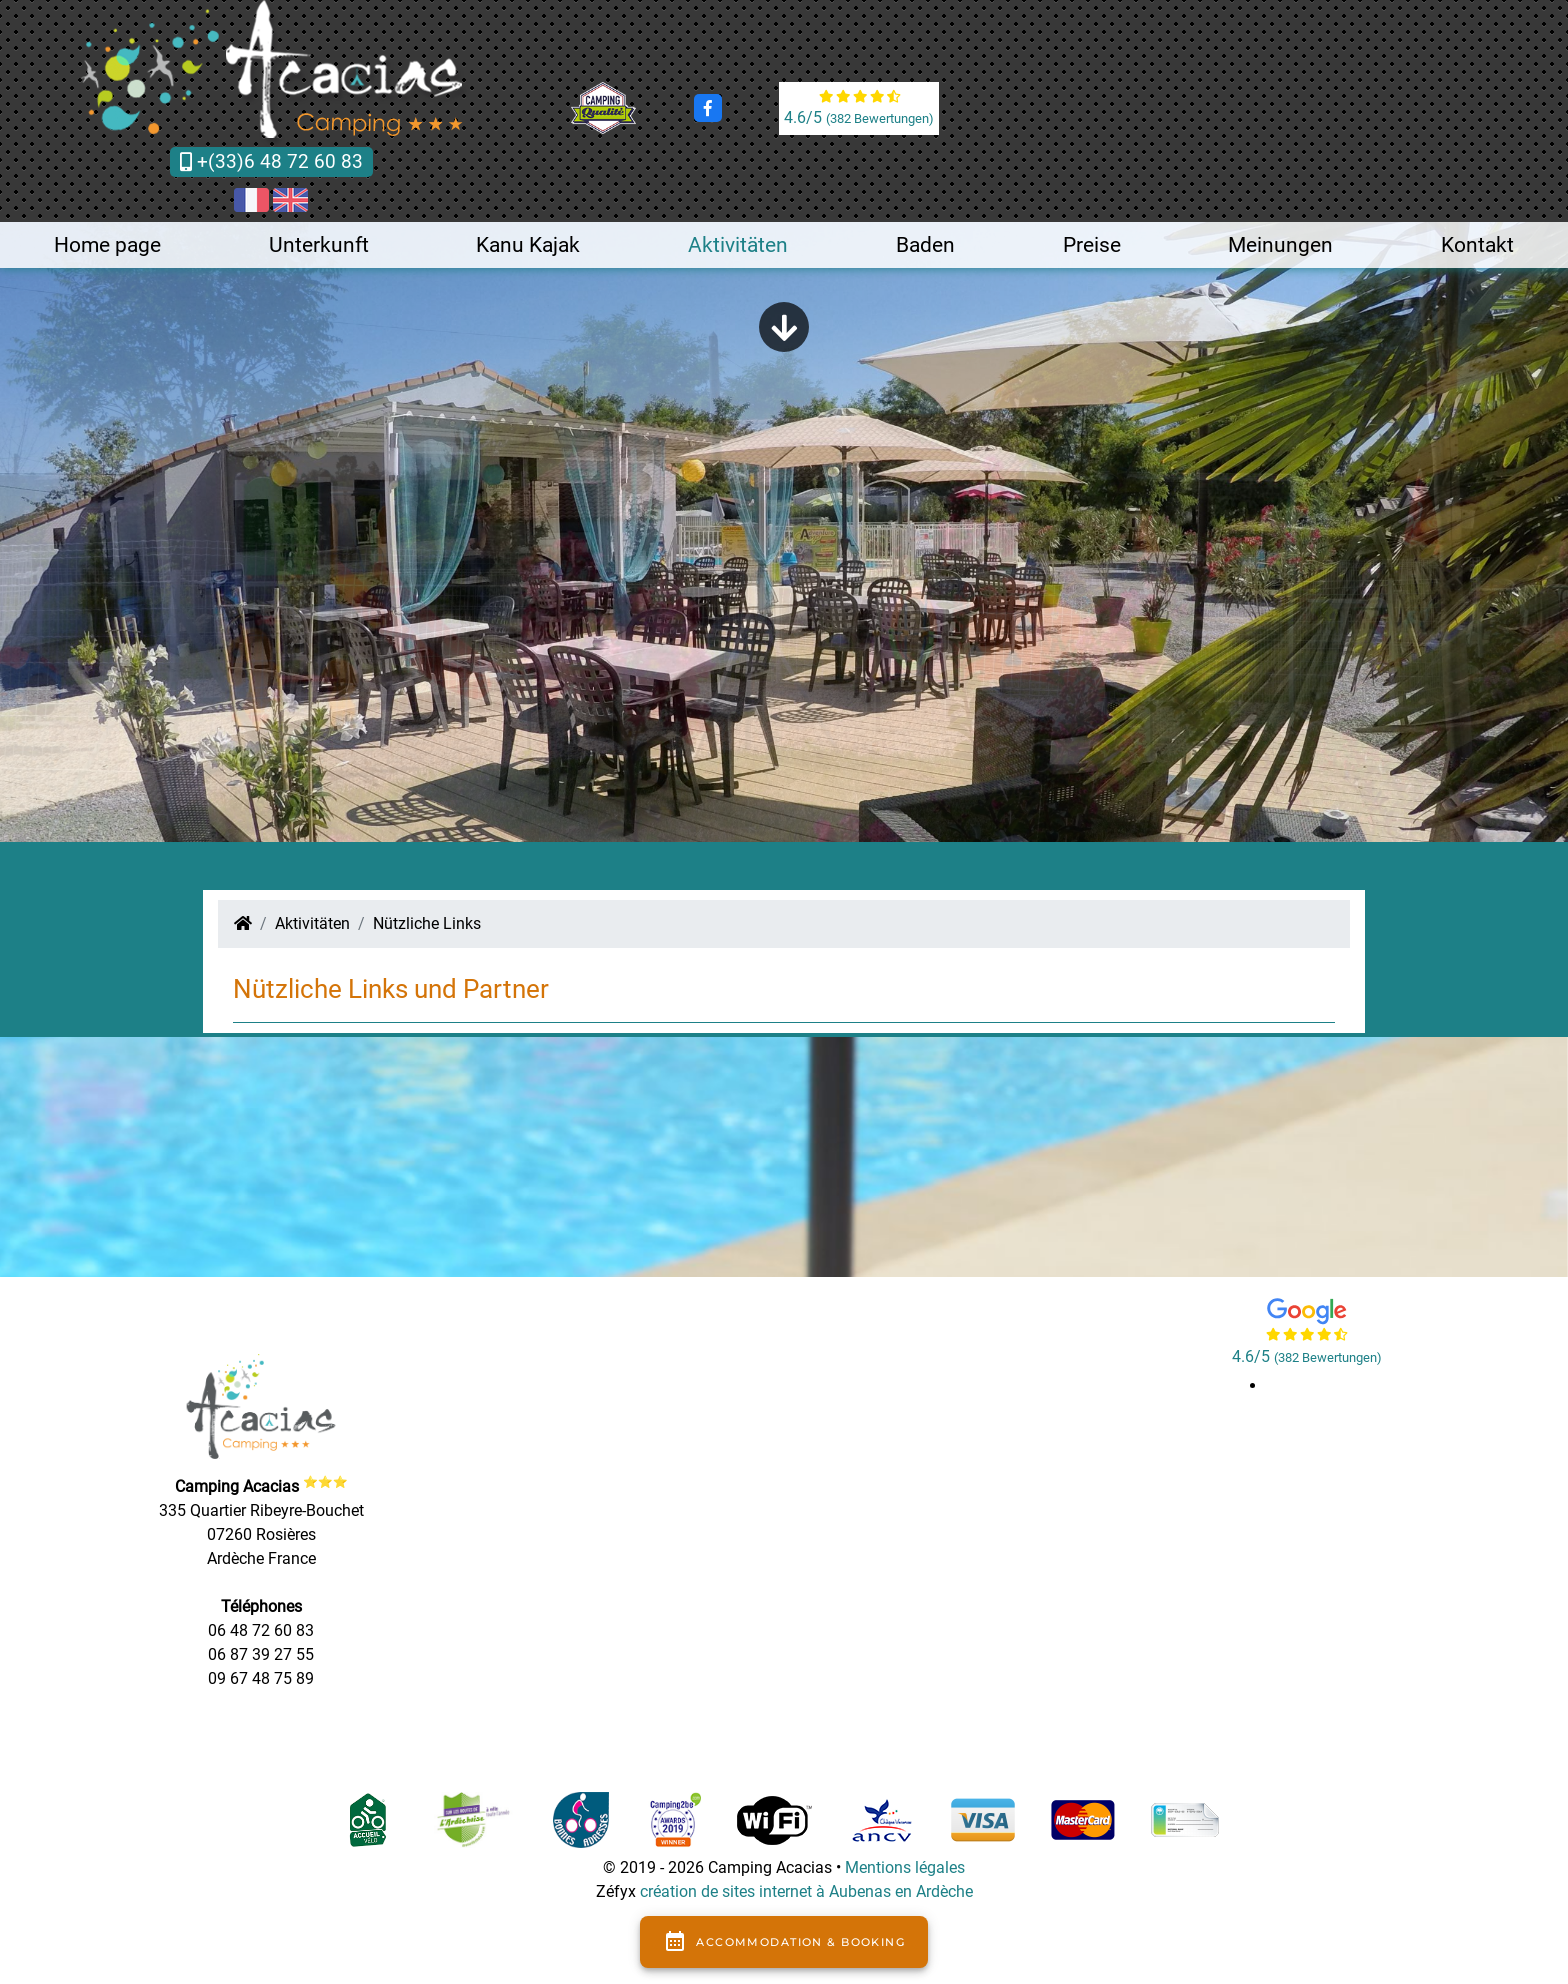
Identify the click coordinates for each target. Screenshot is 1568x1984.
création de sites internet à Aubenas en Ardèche (806, 1891)
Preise (1092, 245)
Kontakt (1477, 245)
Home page (107, 245)
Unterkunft (319, 245)
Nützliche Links (427, 923)
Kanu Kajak (528, 245)
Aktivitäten (738, 245)
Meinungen (1280, 245)
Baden (925, 245)
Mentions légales (905, 1867)
